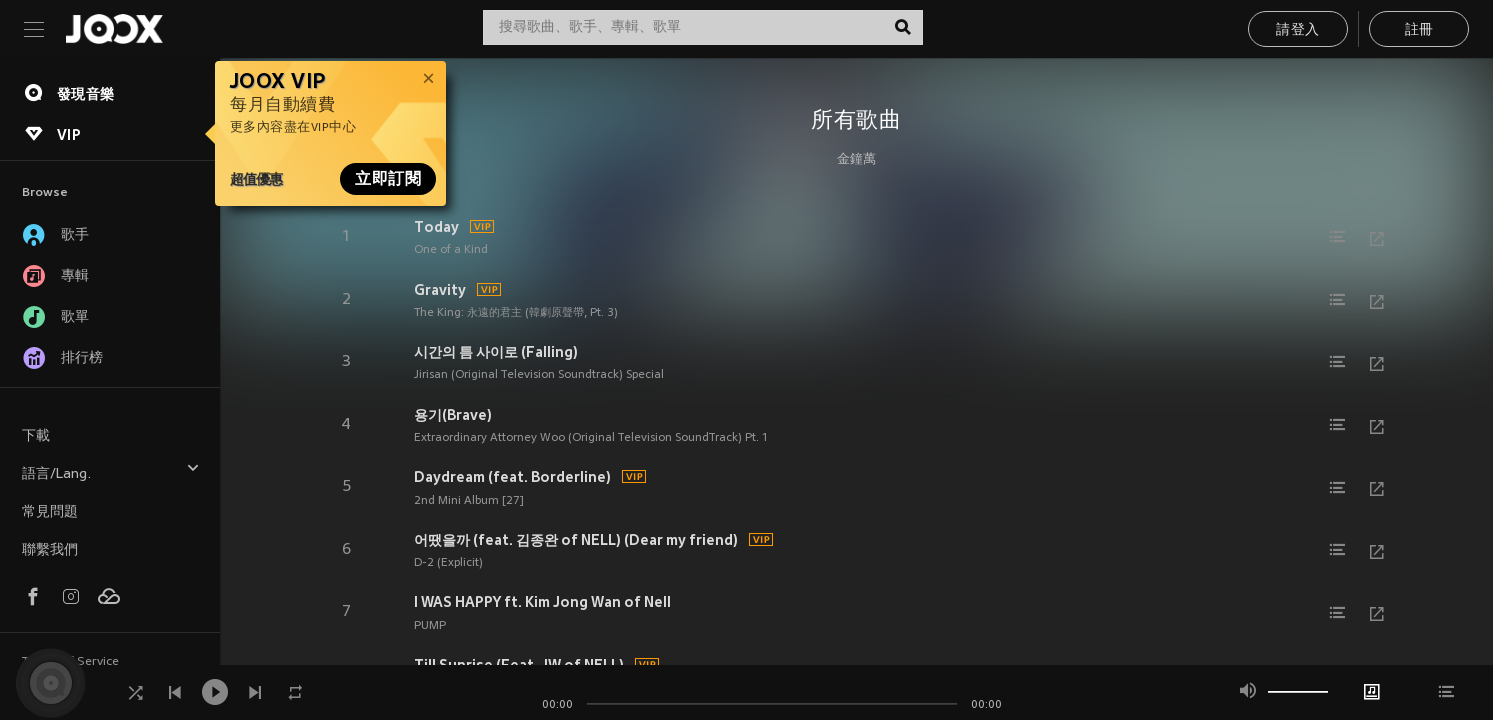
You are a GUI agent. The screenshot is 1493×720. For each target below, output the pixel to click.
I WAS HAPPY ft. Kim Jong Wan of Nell (542, 602)
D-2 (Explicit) (448, 563)
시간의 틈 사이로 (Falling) (496, 352)
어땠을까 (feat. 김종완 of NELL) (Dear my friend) (576, 540)
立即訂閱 (388, 179)
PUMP (430, 626)
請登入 (1297, 30)
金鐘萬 (856, 160)
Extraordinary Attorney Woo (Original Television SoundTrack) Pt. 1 (591, 438)
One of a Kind (451, 250)
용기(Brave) (453, 415)
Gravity (440, 290)
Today (436, 227)
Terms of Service (70, 662)
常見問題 (50, 512)
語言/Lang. (111, 471)
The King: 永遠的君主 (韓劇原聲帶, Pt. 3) (516, 313)
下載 (36, 436)
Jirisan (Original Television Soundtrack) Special (539, 375)
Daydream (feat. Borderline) (512, 477)
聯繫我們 (50, 550)
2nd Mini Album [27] (469, 501)
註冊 (1419, 30)
